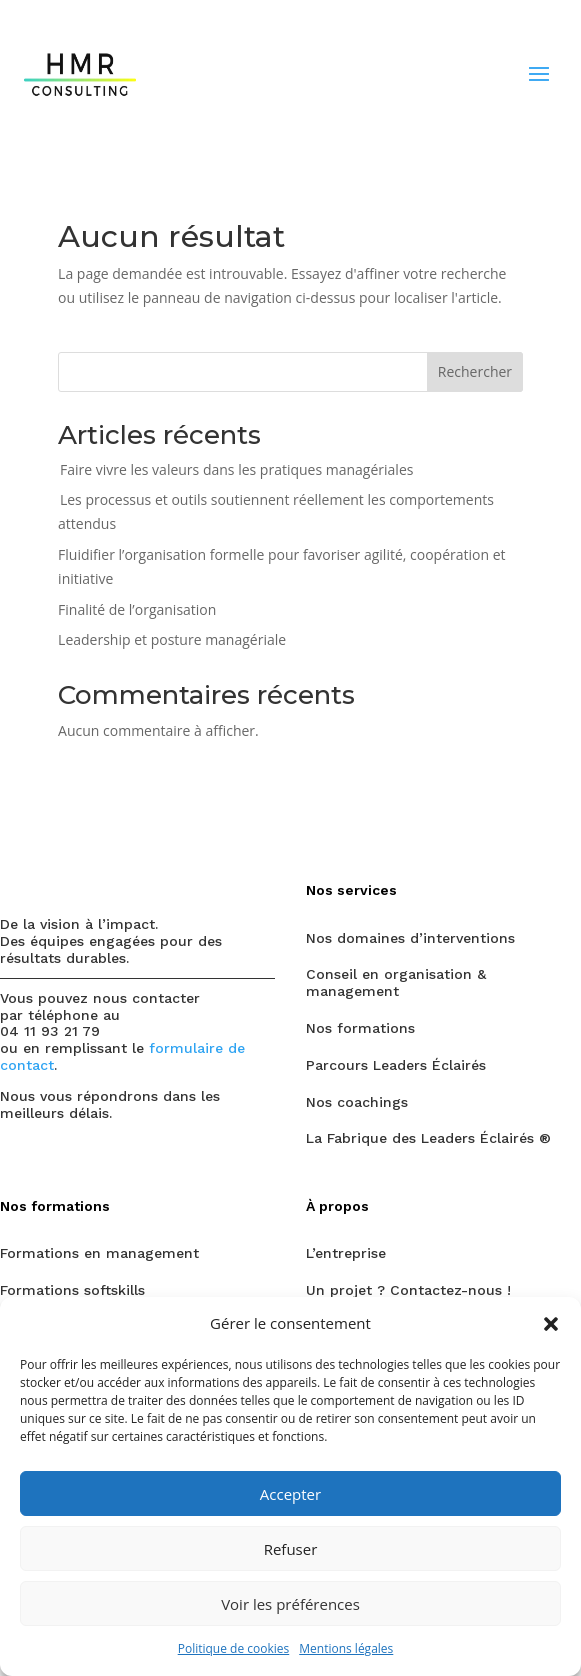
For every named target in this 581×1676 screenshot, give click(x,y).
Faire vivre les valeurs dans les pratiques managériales (236, 469)
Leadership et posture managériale (172, 639)
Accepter (290, 1494)
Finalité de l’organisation (137, 609)
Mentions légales (346, 1648)
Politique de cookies (234, 1648)
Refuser (291, 1549)
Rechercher (475, 371)
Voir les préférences (290, 1604)
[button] (551, 1324)
